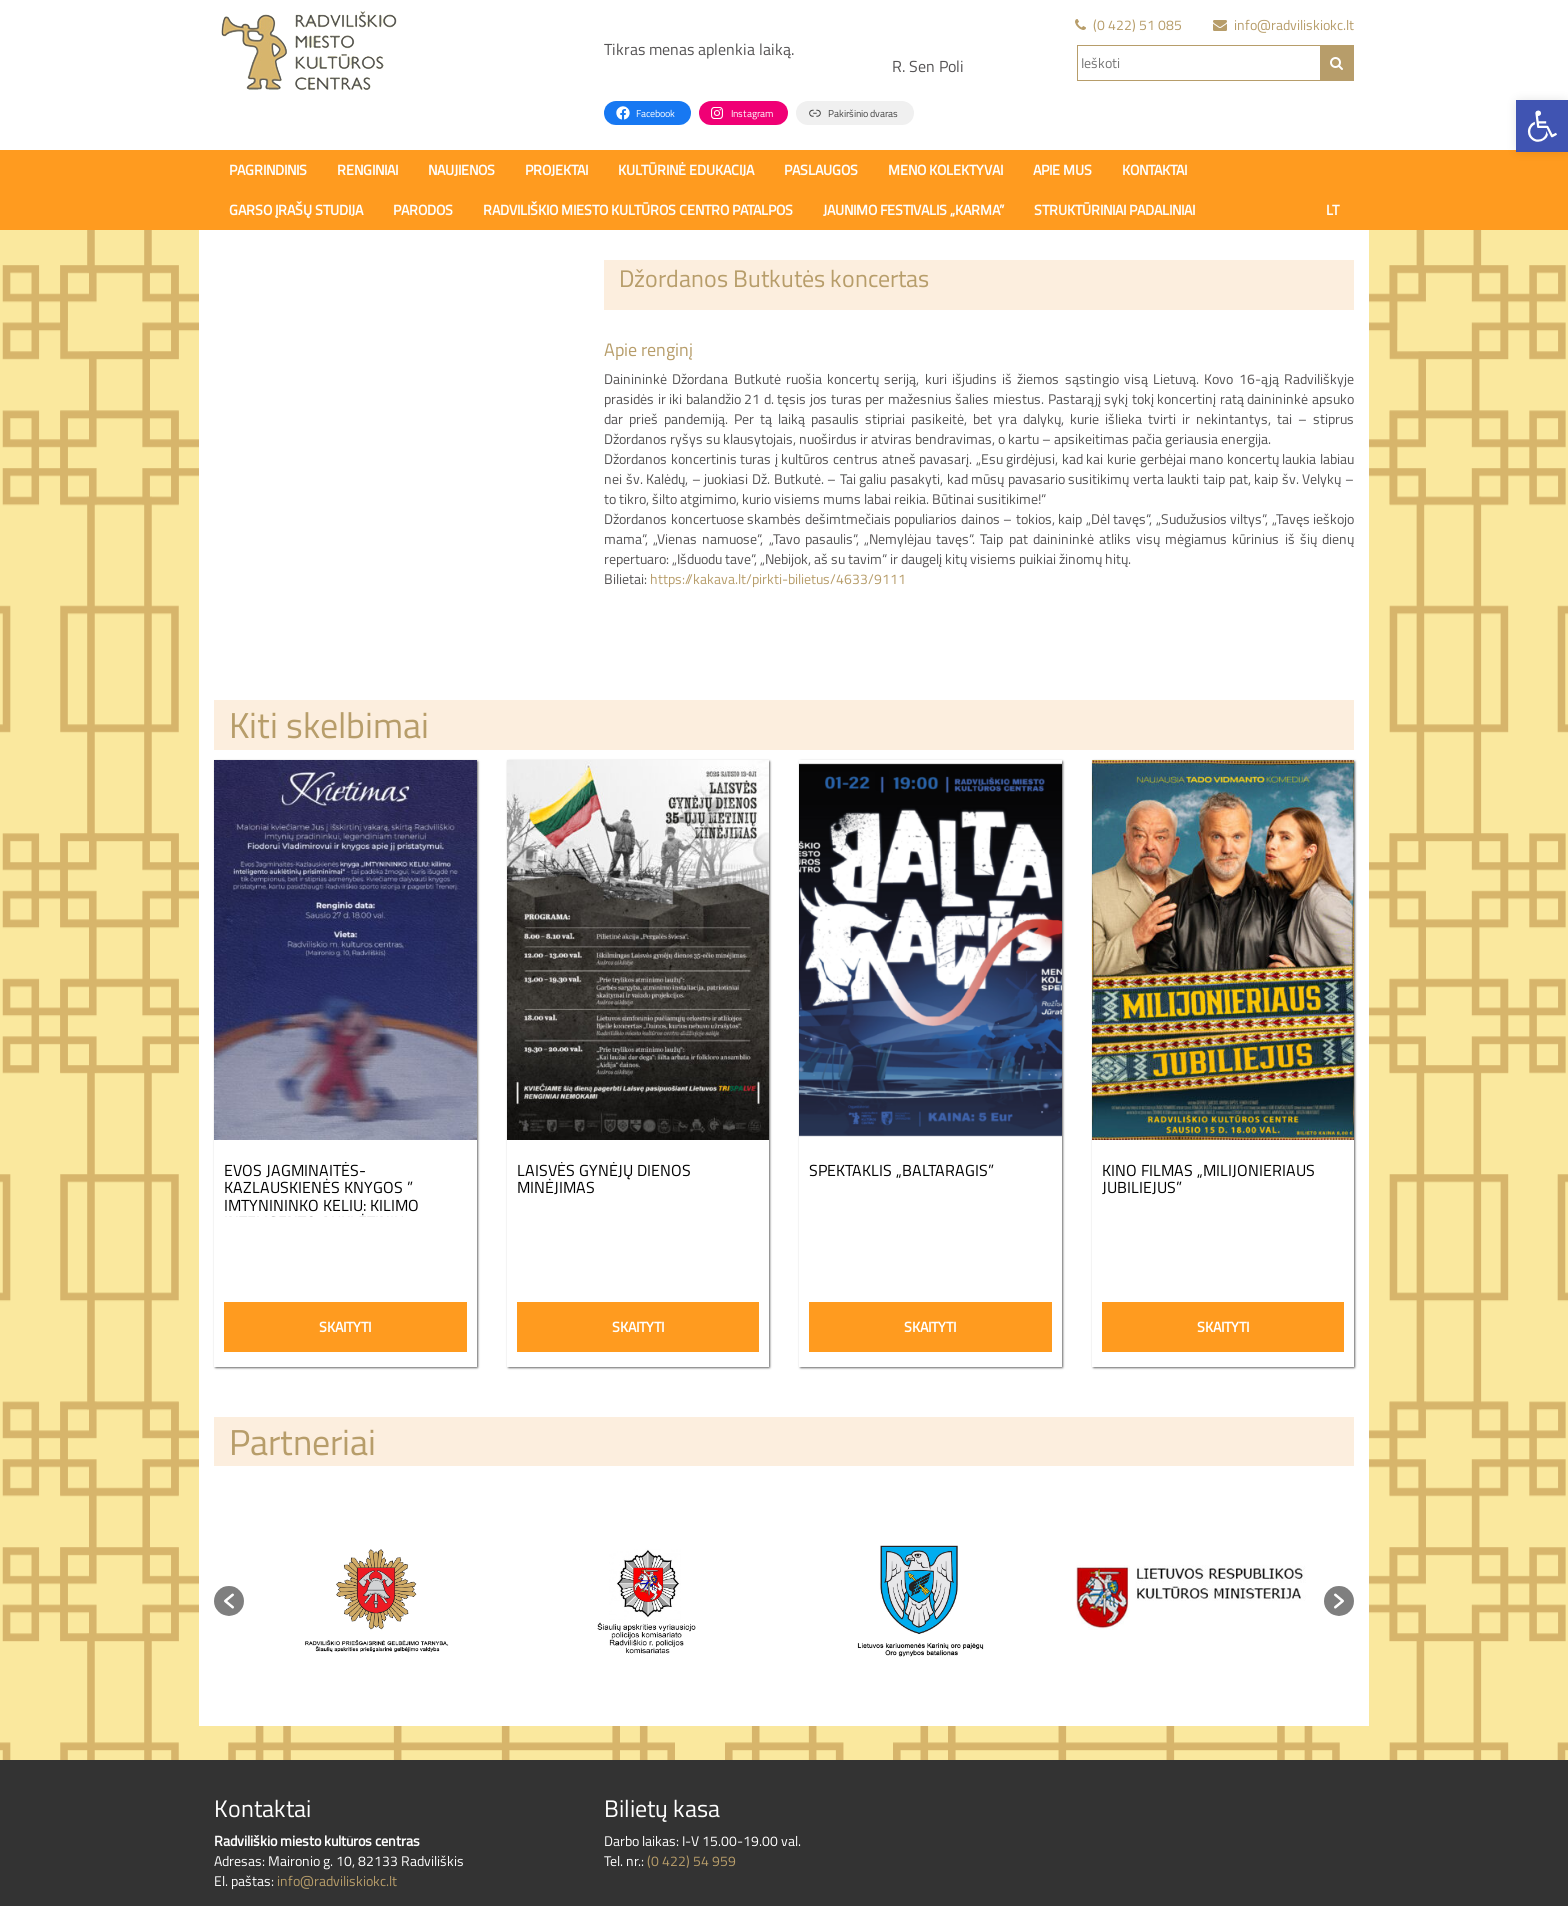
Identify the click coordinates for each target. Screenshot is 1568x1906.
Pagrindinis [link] (268, 169)
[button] (229, 1601)
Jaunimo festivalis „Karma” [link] (913, 209)
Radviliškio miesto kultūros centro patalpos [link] (638, 209)
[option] (379, 1601)
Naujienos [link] (461, 169)
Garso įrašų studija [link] (296, 209)
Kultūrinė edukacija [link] (686, 169)
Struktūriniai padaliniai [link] (1114, 209)
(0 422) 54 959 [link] (691, 1860)
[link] (1542, 126)
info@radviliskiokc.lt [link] (337, 1880)
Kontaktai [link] (1154, 169)
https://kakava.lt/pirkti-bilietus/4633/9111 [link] (778, 578)
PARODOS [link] (423, 209)
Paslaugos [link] (821, 169)
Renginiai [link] (367, 169)
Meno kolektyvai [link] (945, 169)
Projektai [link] (556, 169)
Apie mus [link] (1062, 169)
